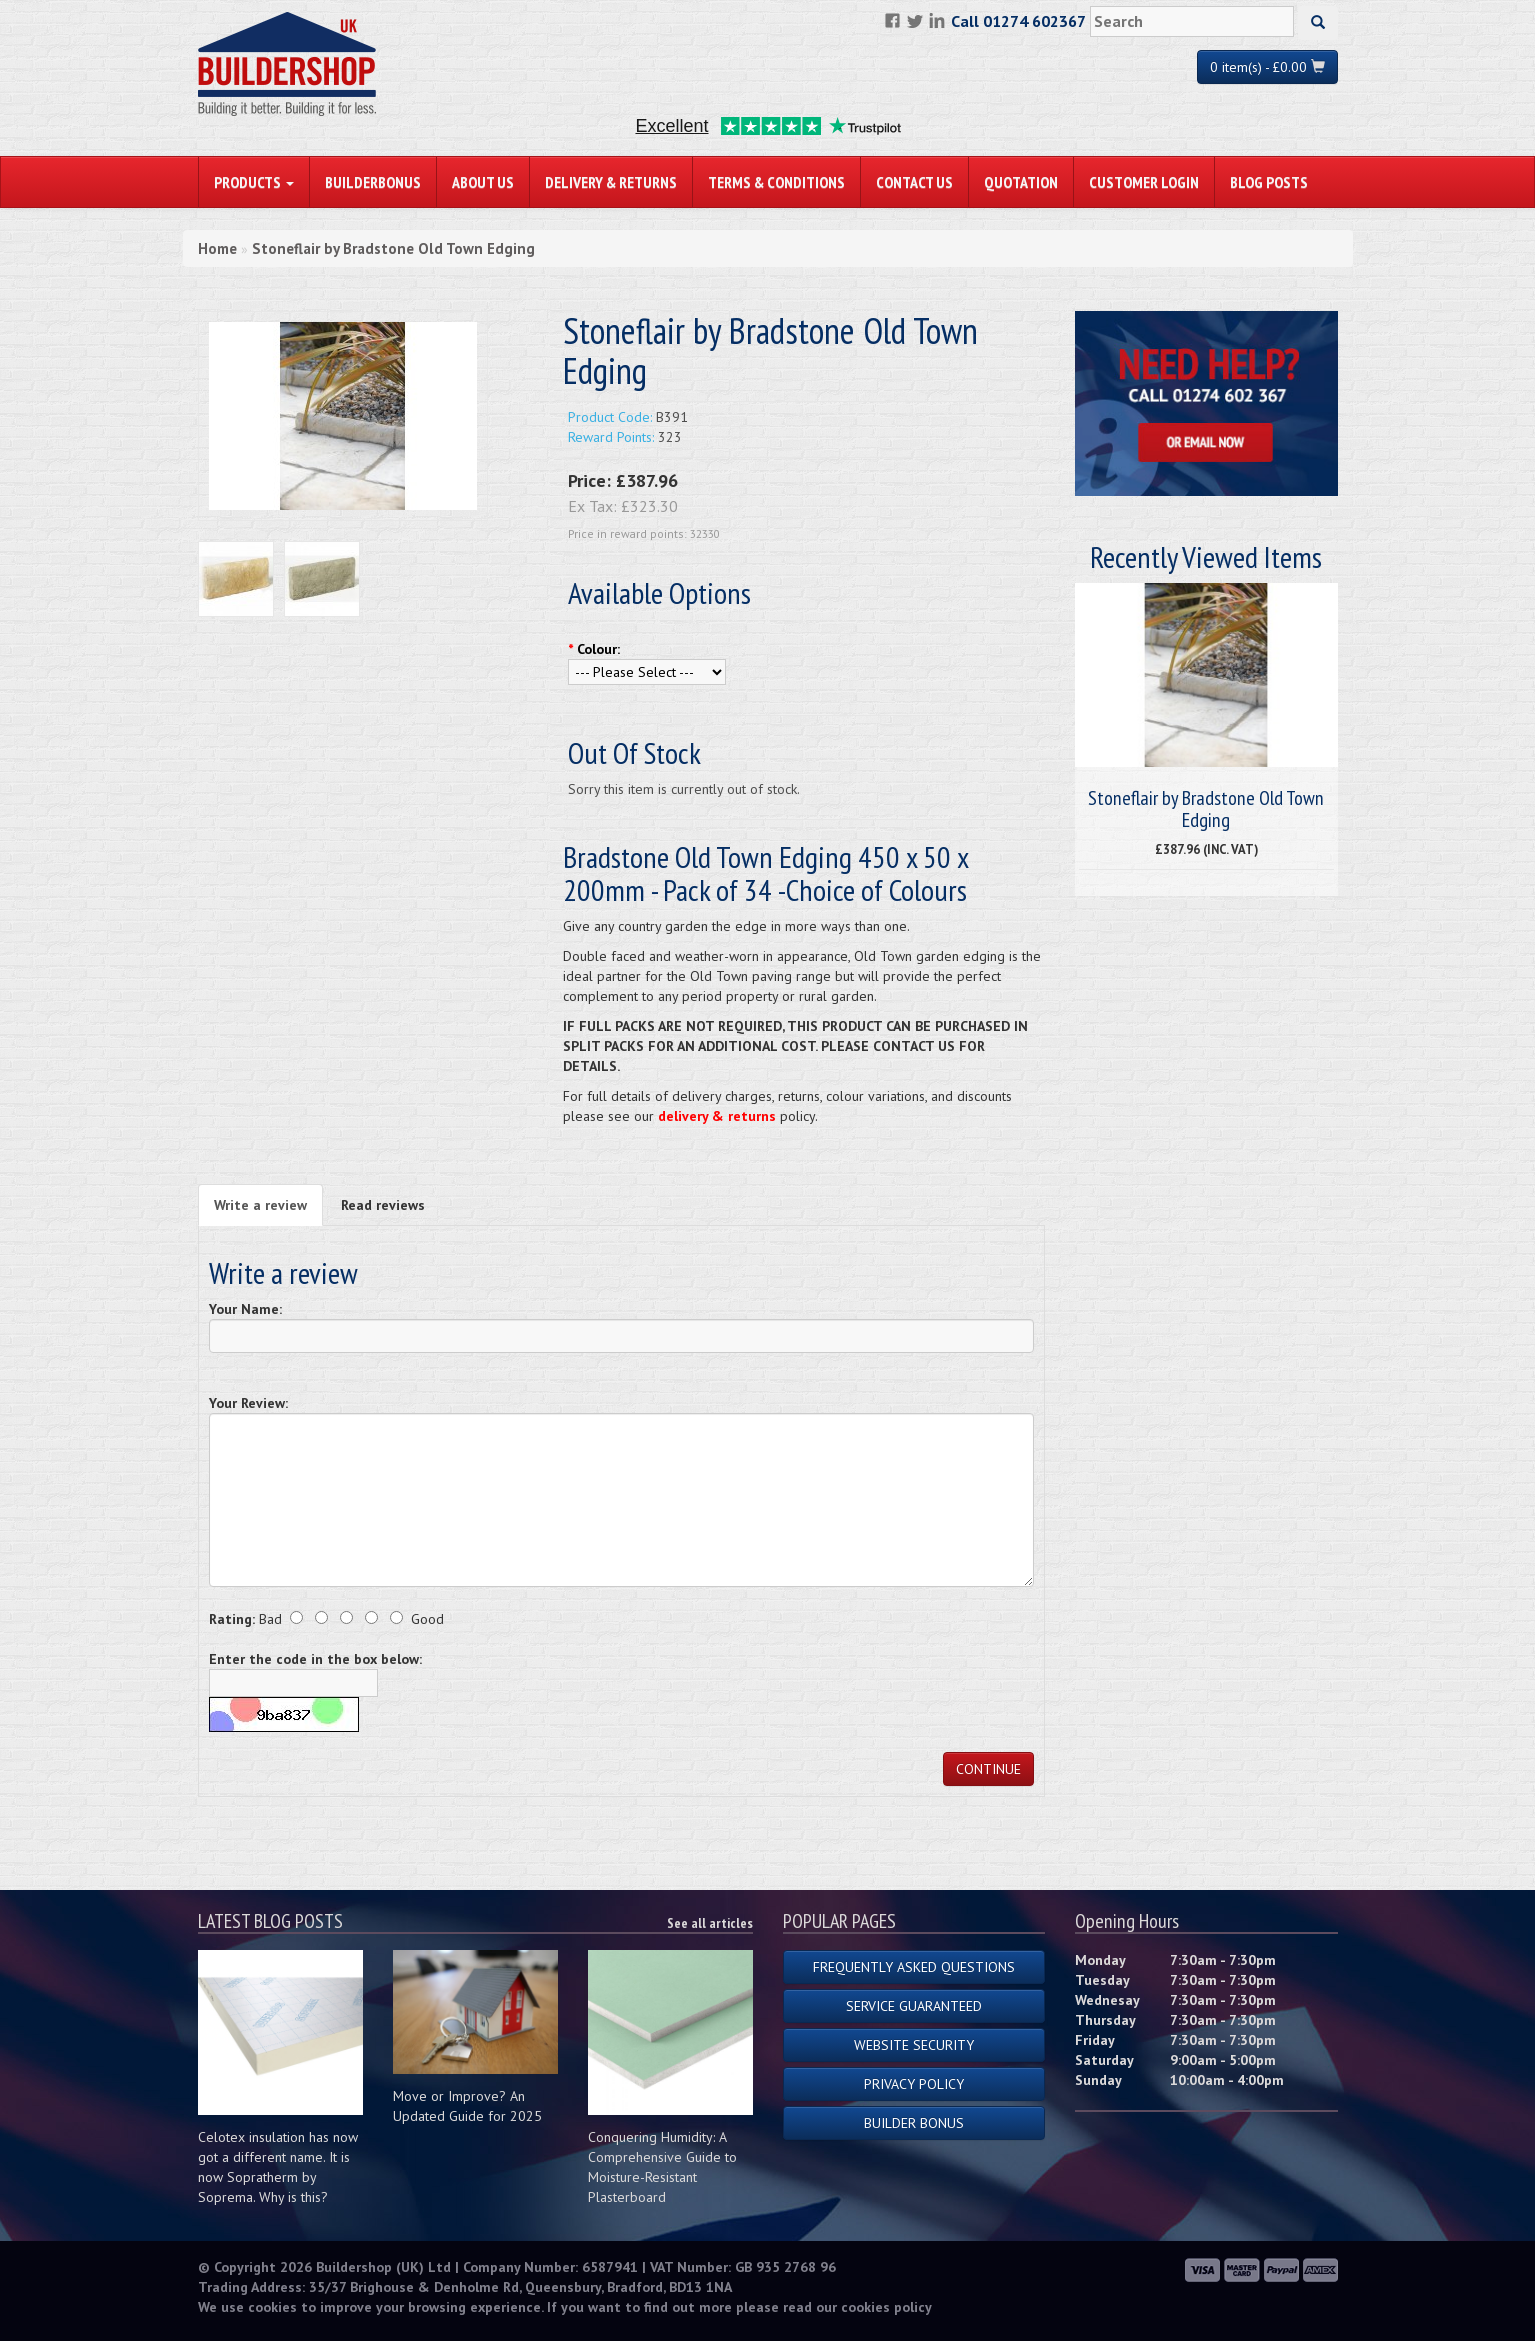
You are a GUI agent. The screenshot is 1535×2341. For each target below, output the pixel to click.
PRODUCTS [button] (254, 182)
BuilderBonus (373, 182)
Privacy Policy (914, 2084)
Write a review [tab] (260, 1205)
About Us (483, 182)
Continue (988, 1769)
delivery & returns (717, 1116)
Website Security (914, 2045)
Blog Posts (1269, 182)
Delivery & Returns (611, 182)
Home (217, 248)
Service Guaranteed (914, 2006)
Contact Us (914, 182)
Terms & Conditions (776, 182)
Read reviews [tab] (383, 1205)
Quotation (1021, 182)
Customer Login (1144, 182)
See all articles (710, 1923)
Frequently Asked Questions (914, 1967)
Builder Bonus (914, 2123)
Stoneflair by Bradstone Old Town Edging (393, 248)
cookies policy (886, 2307)
